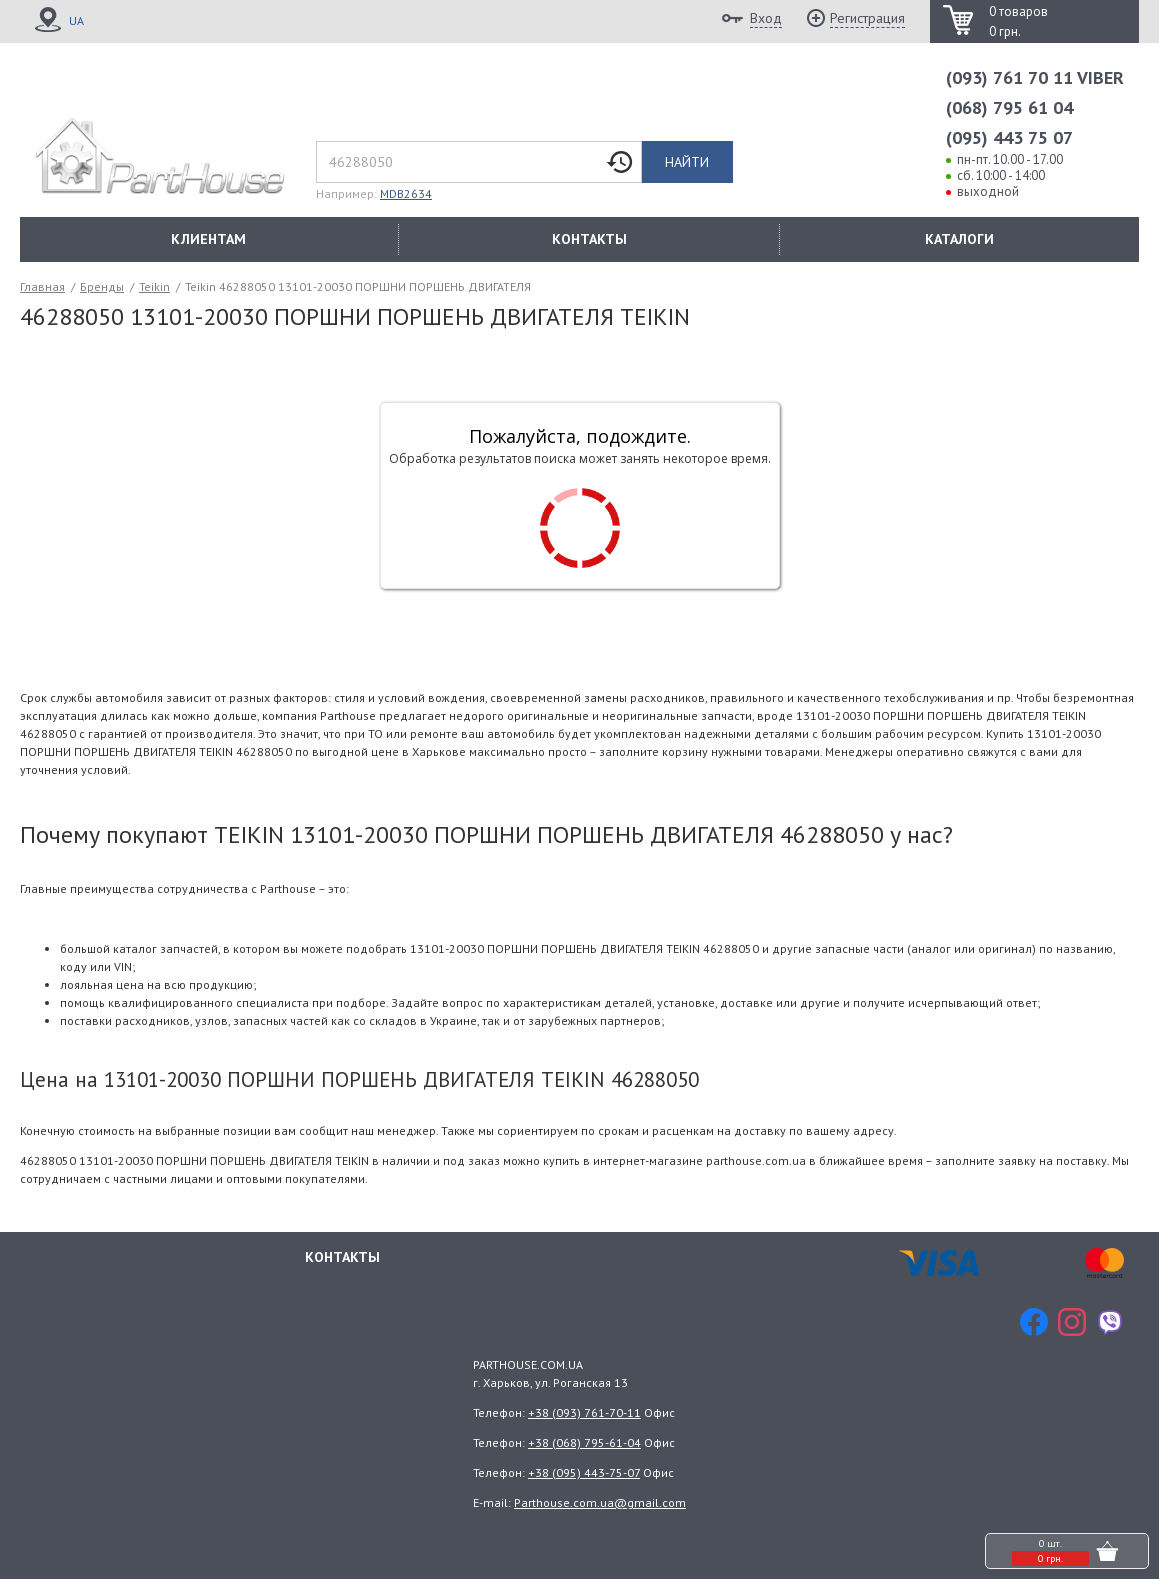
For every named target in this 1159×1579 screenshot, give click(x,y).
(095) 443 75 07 (1009, 137)
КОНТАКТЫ (589, 239)
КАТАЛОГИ (959, 239)
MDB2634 (406, 193)
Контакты (342, 1255)
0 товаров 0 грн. (1018, 21)
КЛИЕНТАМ (208, 239)
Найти (687, 162)
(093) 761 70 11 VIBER (1035, 77)
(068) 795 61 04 (1009, 107)
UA (76, 20)
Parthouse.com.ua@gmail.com (600, 1502)
